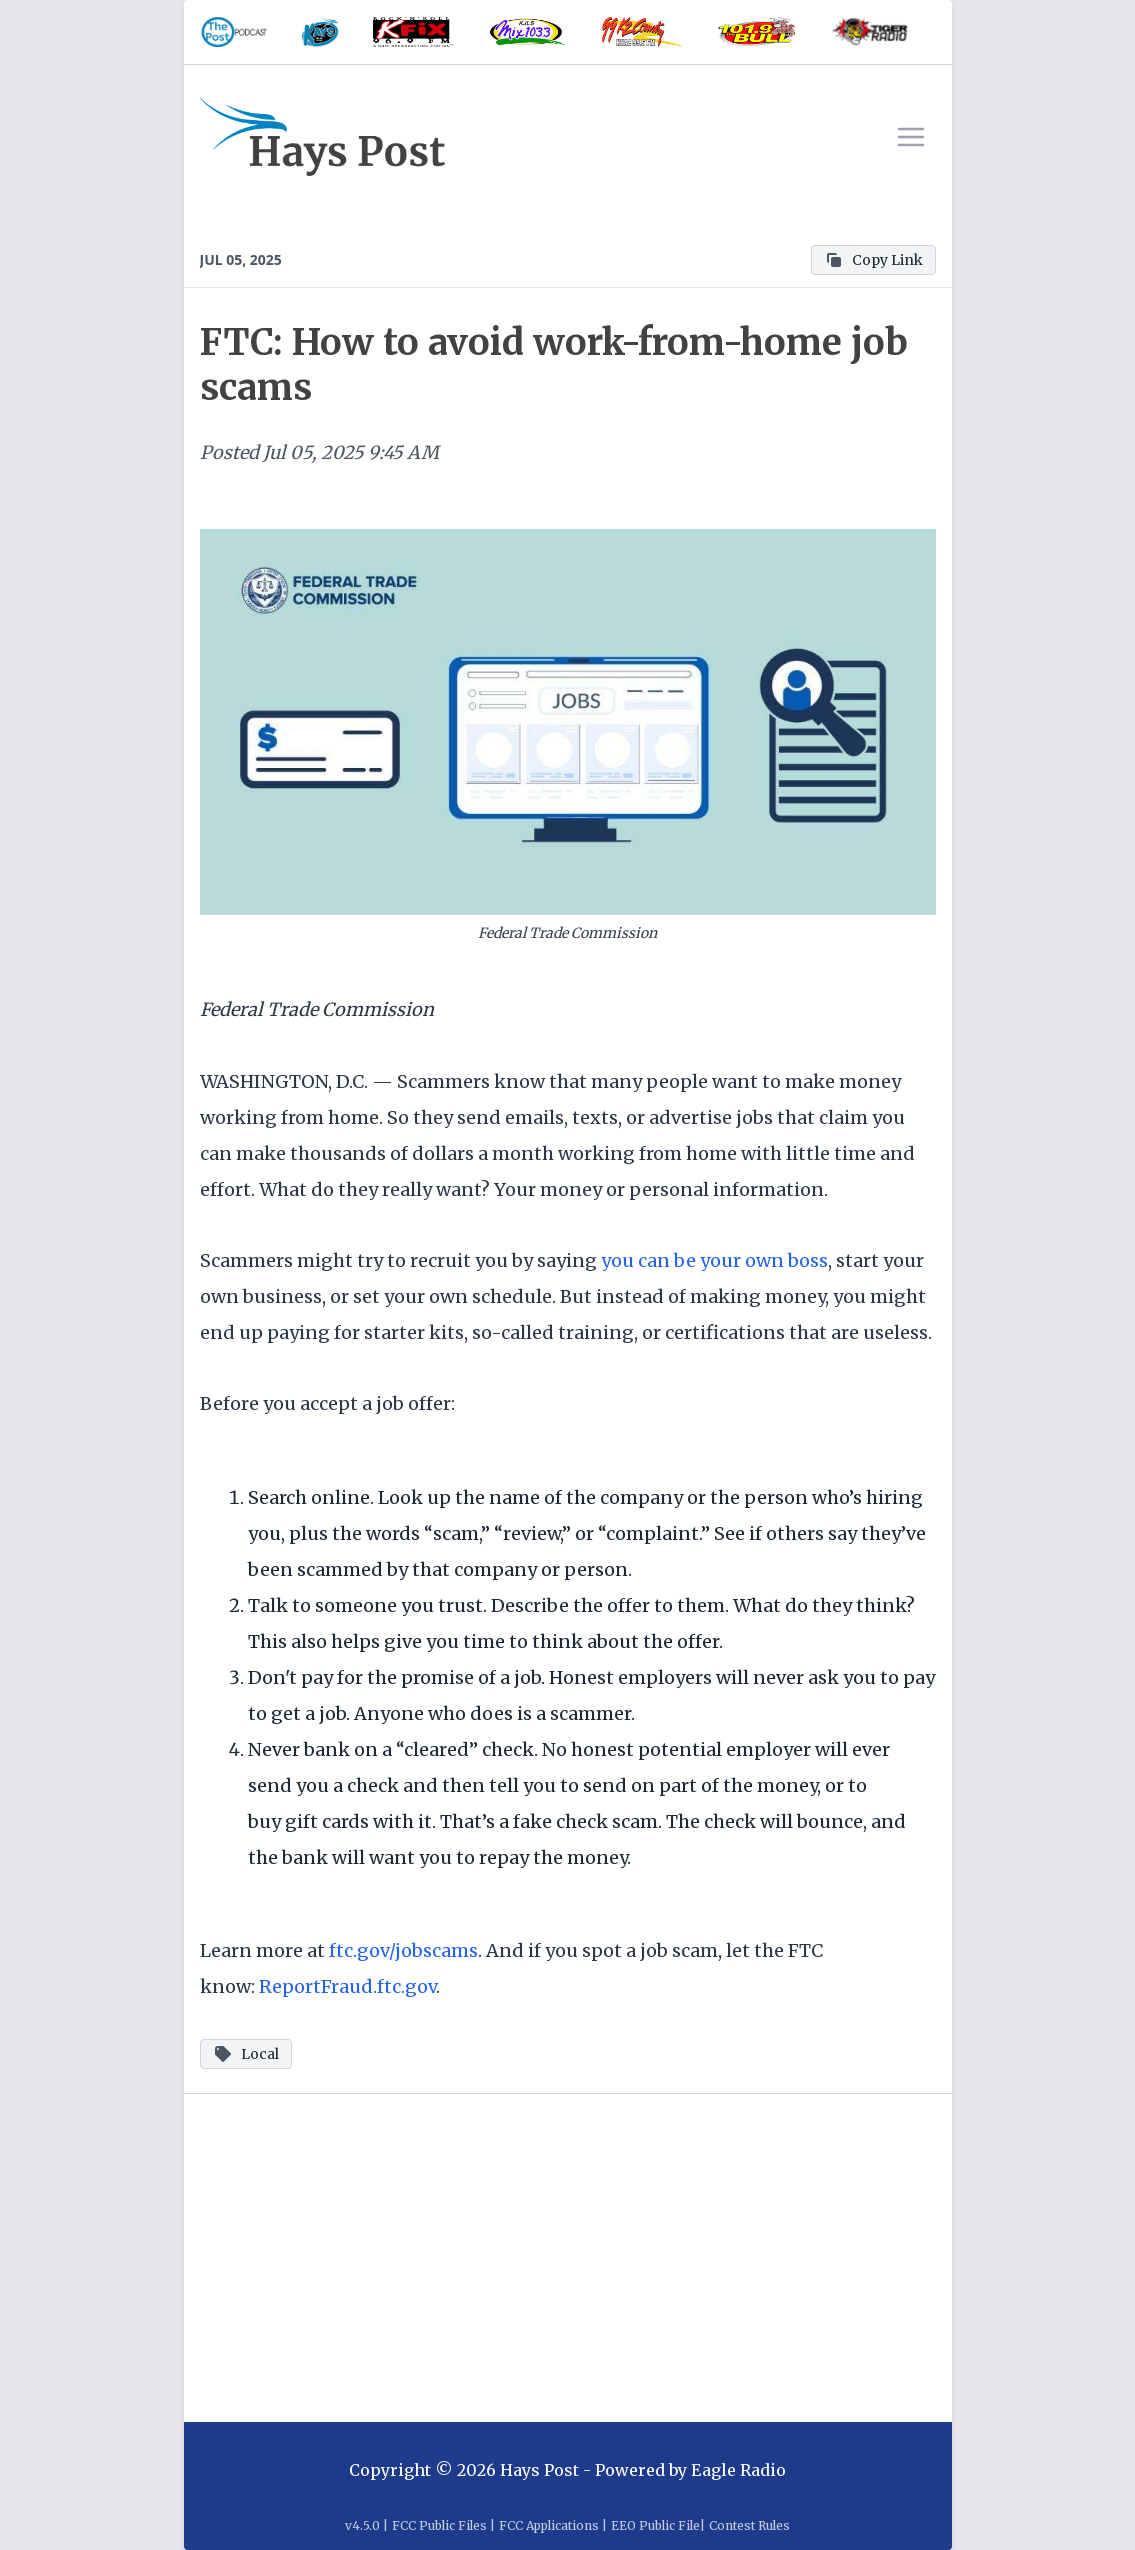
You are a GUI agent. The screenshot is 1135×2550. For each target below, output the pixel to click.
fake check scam (585, 1821)
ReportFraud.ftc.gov (347, 1986)
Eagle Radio (738, 2470)
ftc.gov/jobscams (403, 1950)
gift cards (327, 1821)
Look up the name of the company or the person (593, 1497)
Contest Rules (749, 2525)
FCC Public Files (439, 2525)
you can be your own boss (714, 1260)
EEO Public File (655, 2525)
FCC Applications (549, 2525)
